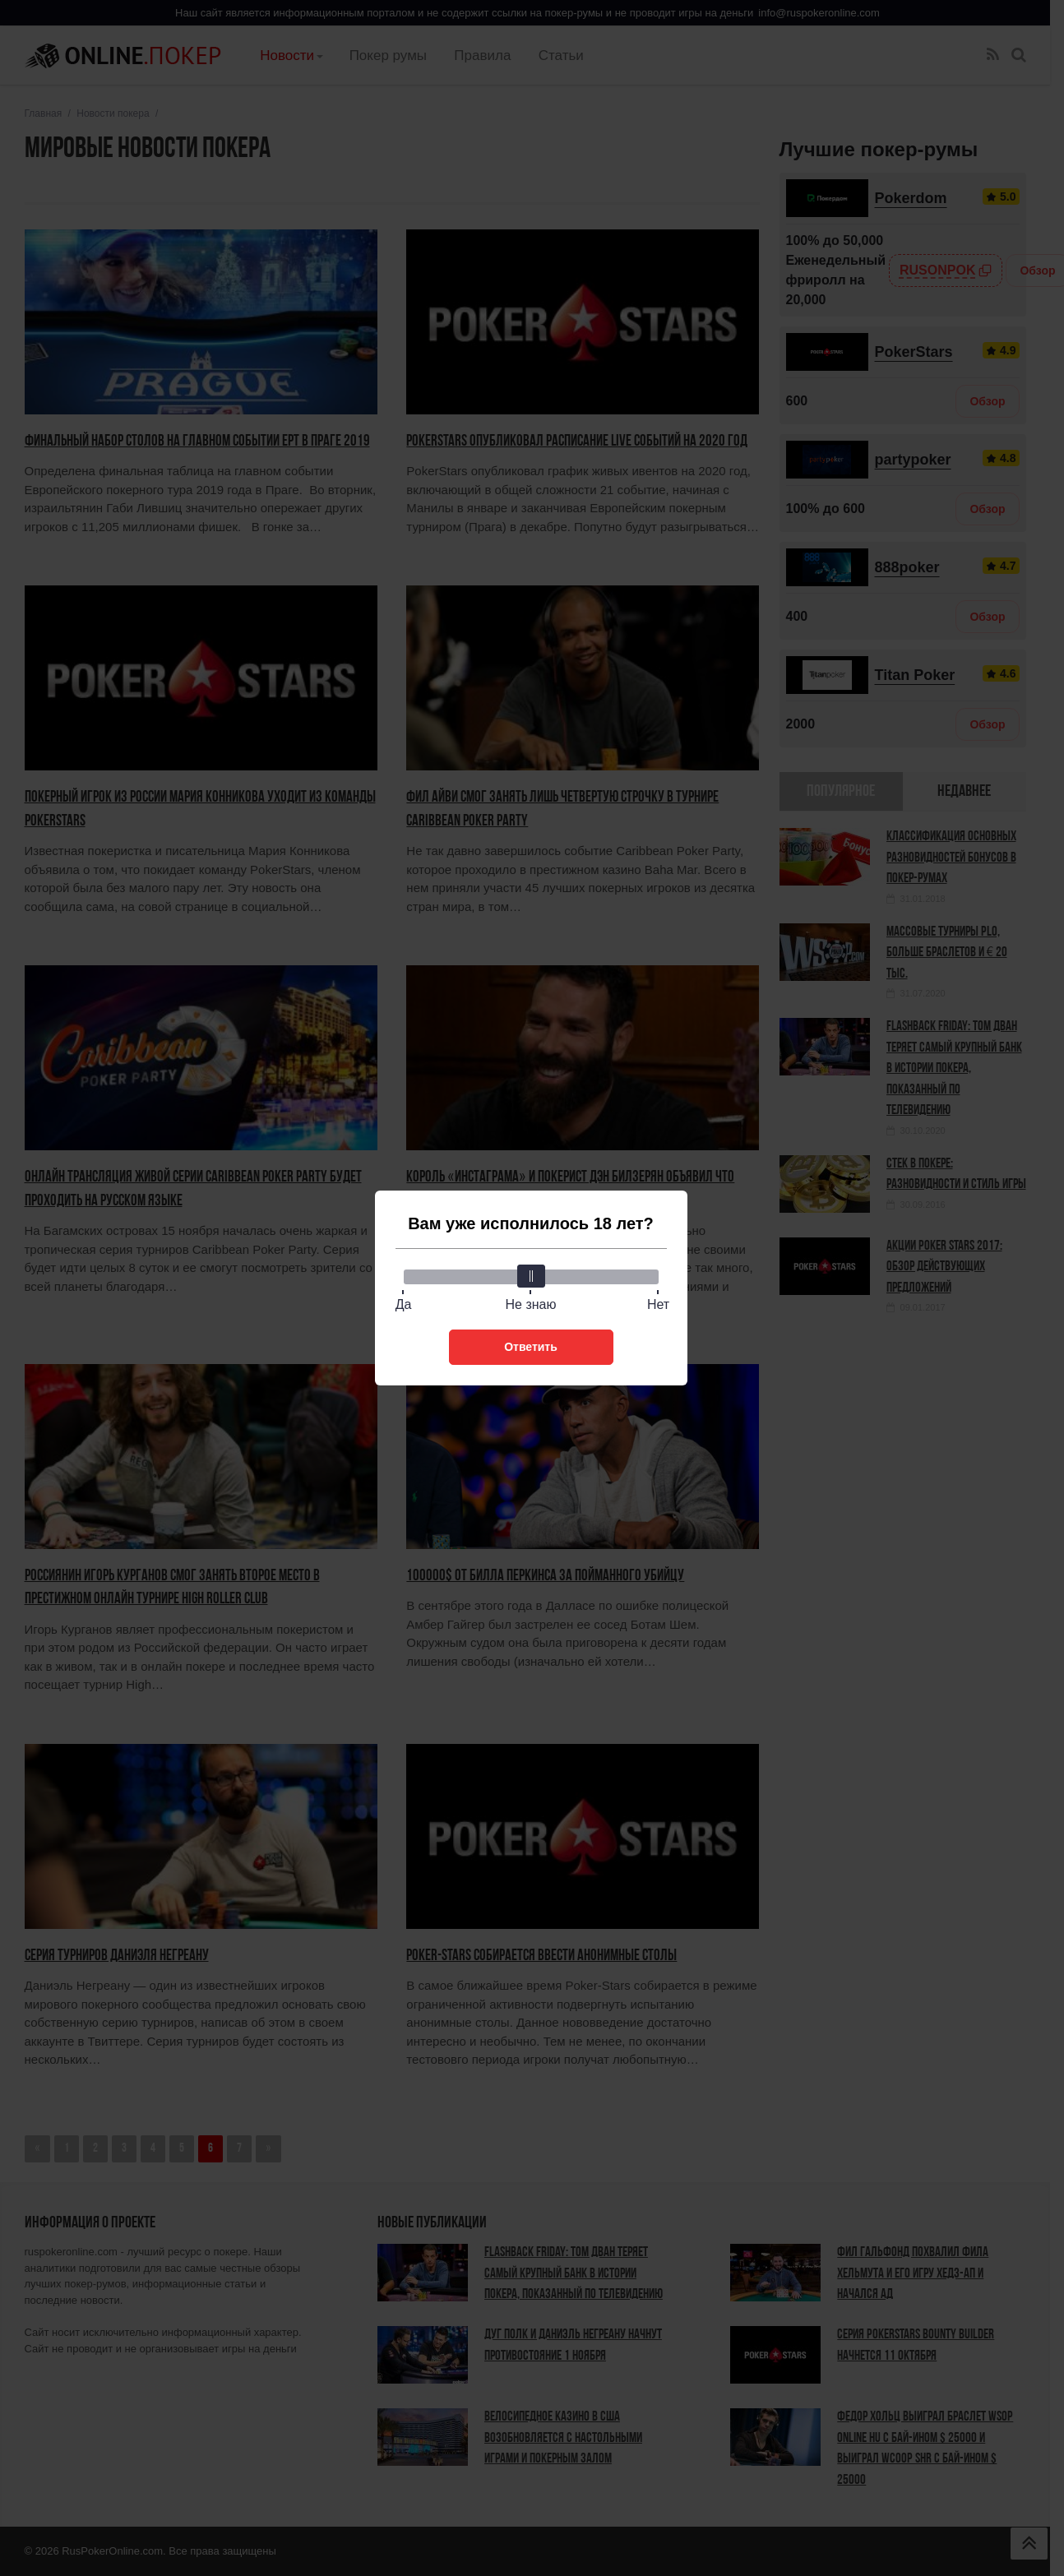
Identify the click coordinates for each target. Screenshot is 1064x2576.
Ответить (530, 1346)
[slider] (531, 1276)
